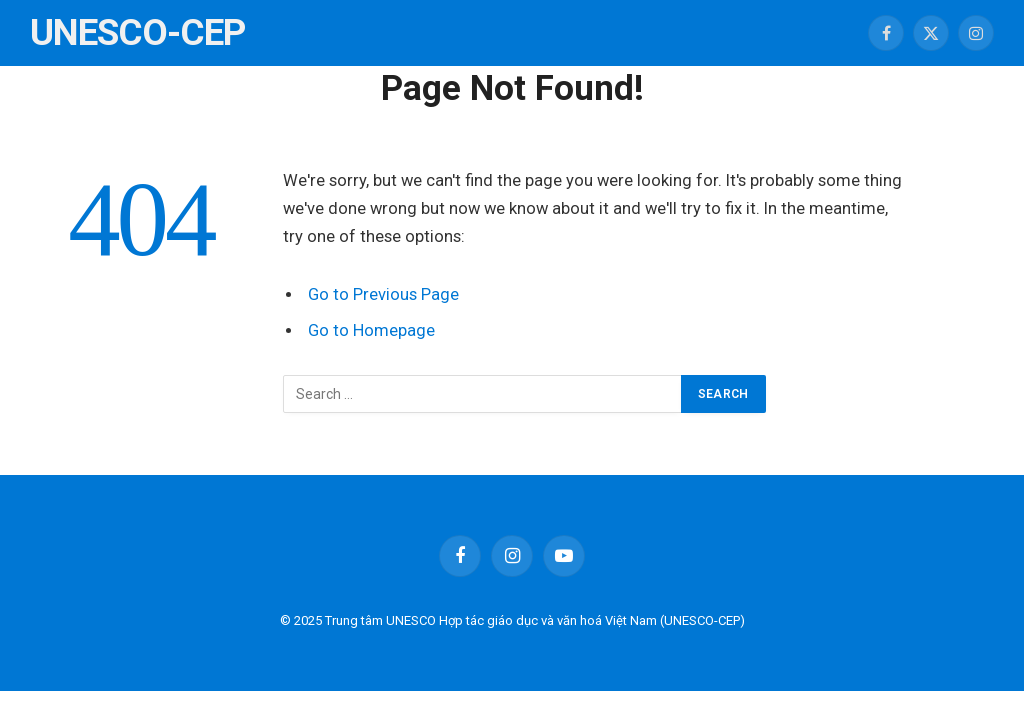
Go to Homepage (371, 330)
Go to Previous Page (383, 294)
